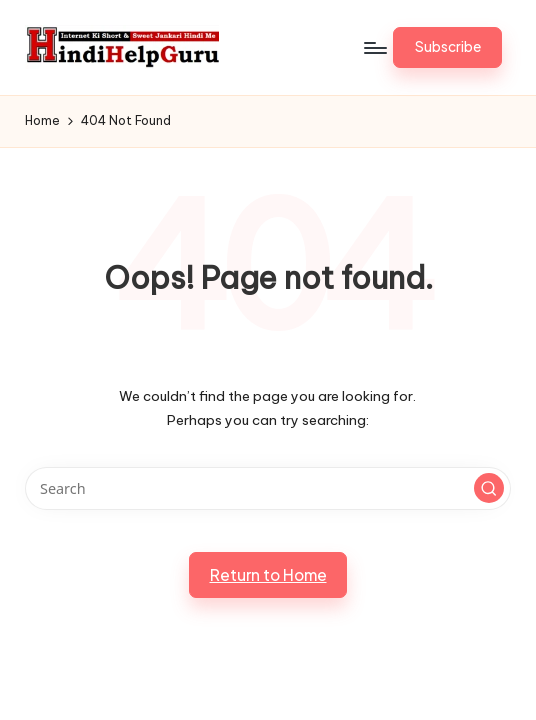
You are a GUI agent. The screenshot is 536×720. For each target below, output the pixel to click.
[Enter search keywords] (267, 488)
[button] (447, 47)
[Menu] (374, 48)
